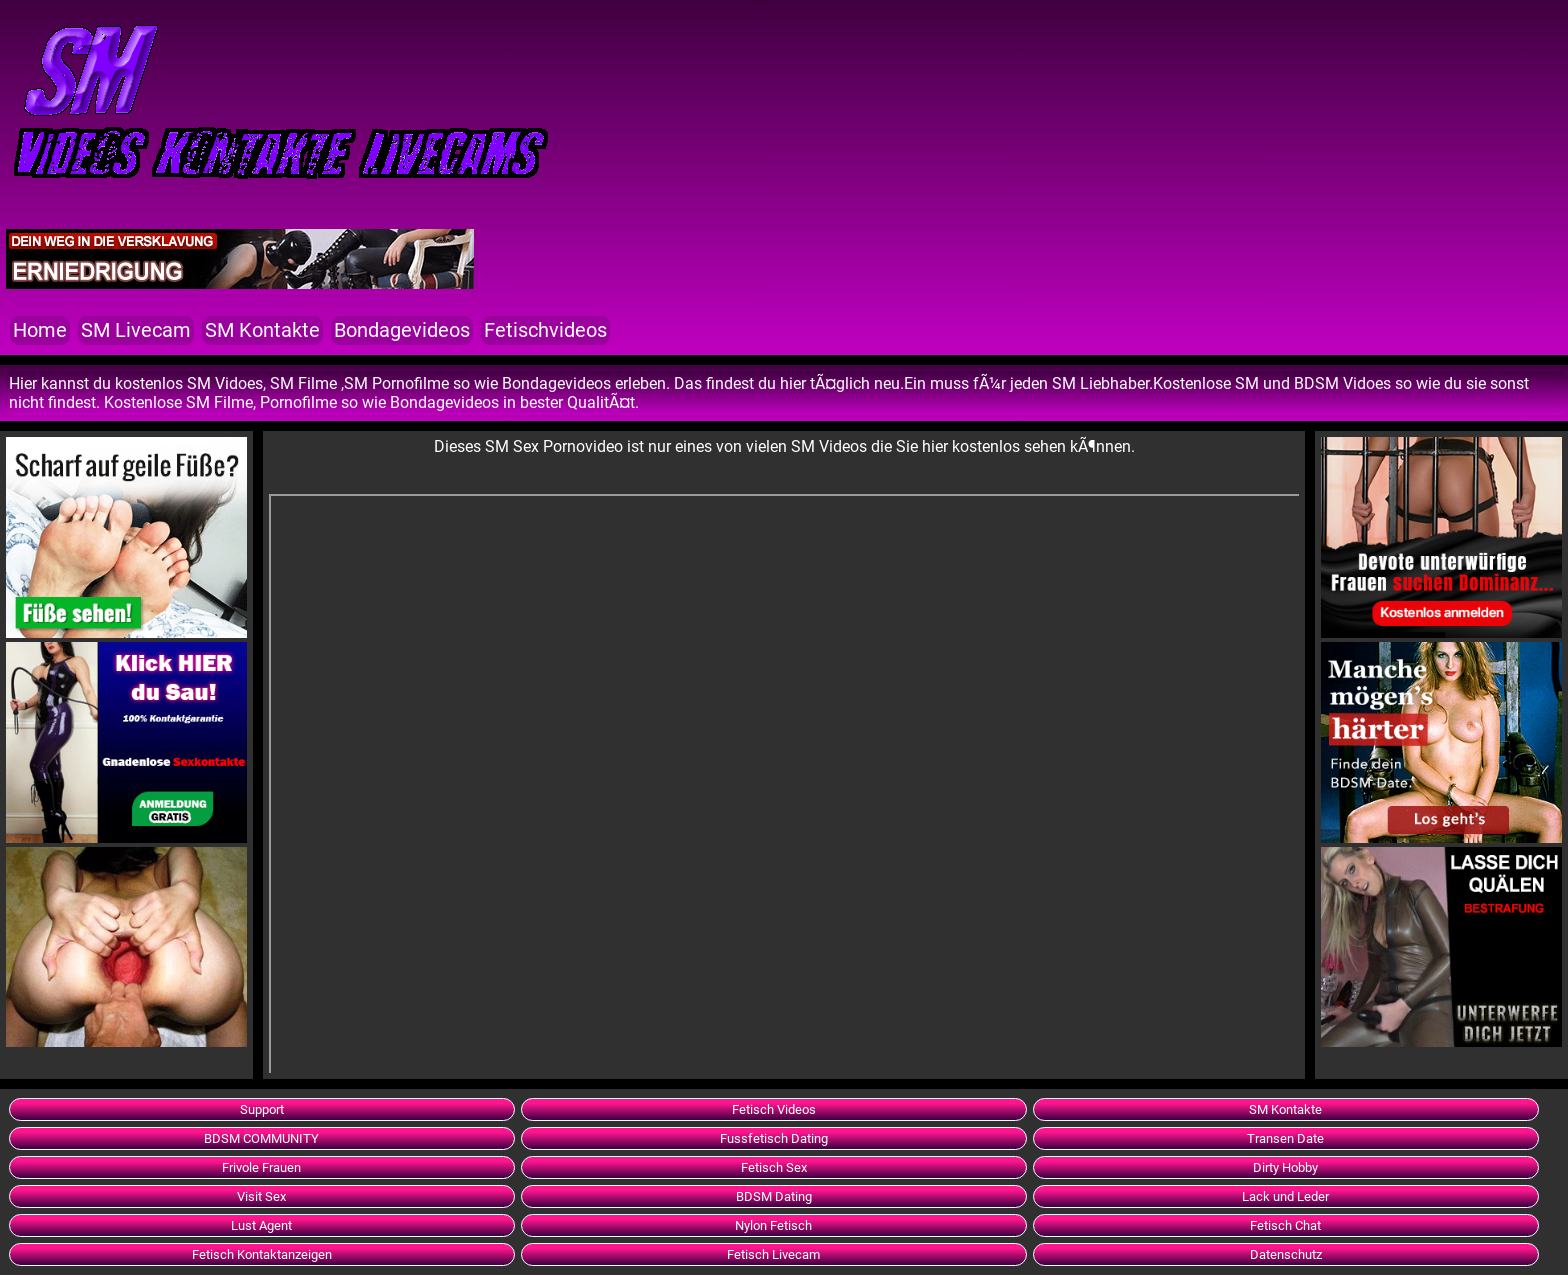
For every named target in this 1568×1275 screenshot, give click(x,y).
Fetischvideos (545, 330)
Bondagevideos (402, 330)
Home (40, 330)
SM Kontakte (262, 330)
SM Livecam (136, 330)
